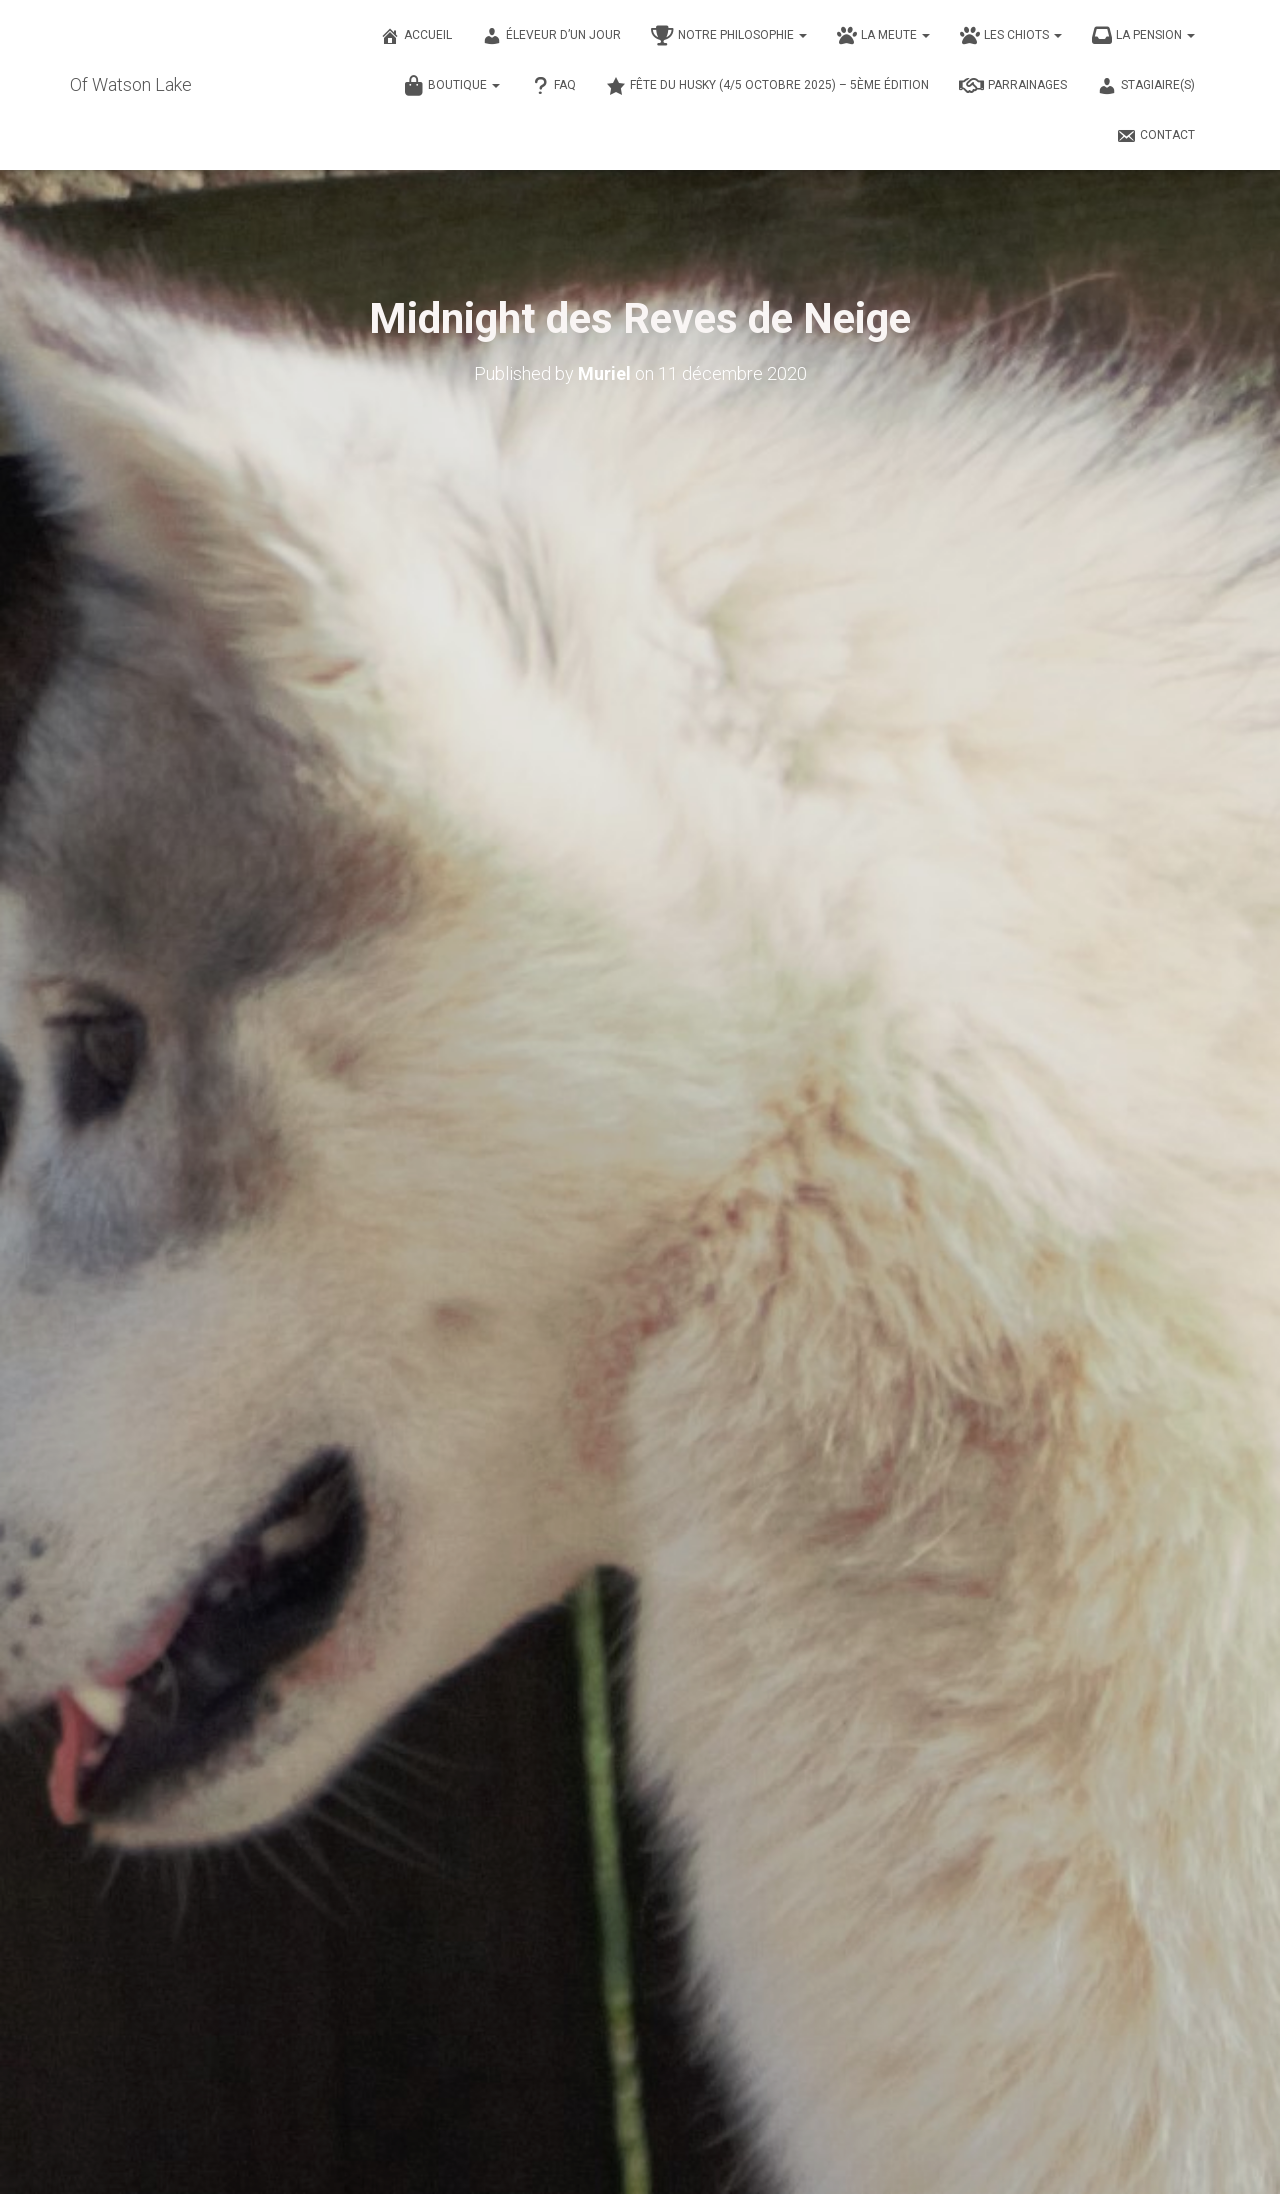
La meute (883, 36)
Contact (1155, 136)
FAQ (553, 86)
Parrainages (1013, 86)
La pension (1143, 36)
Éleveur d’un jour (551, 36)
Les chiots (1011, 36)
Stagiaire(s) (1146, 86)
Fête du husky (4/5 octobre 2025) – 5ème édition (767, 86)
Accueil (416, 36)
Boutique (452, 86)
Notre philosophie (729, 36)
